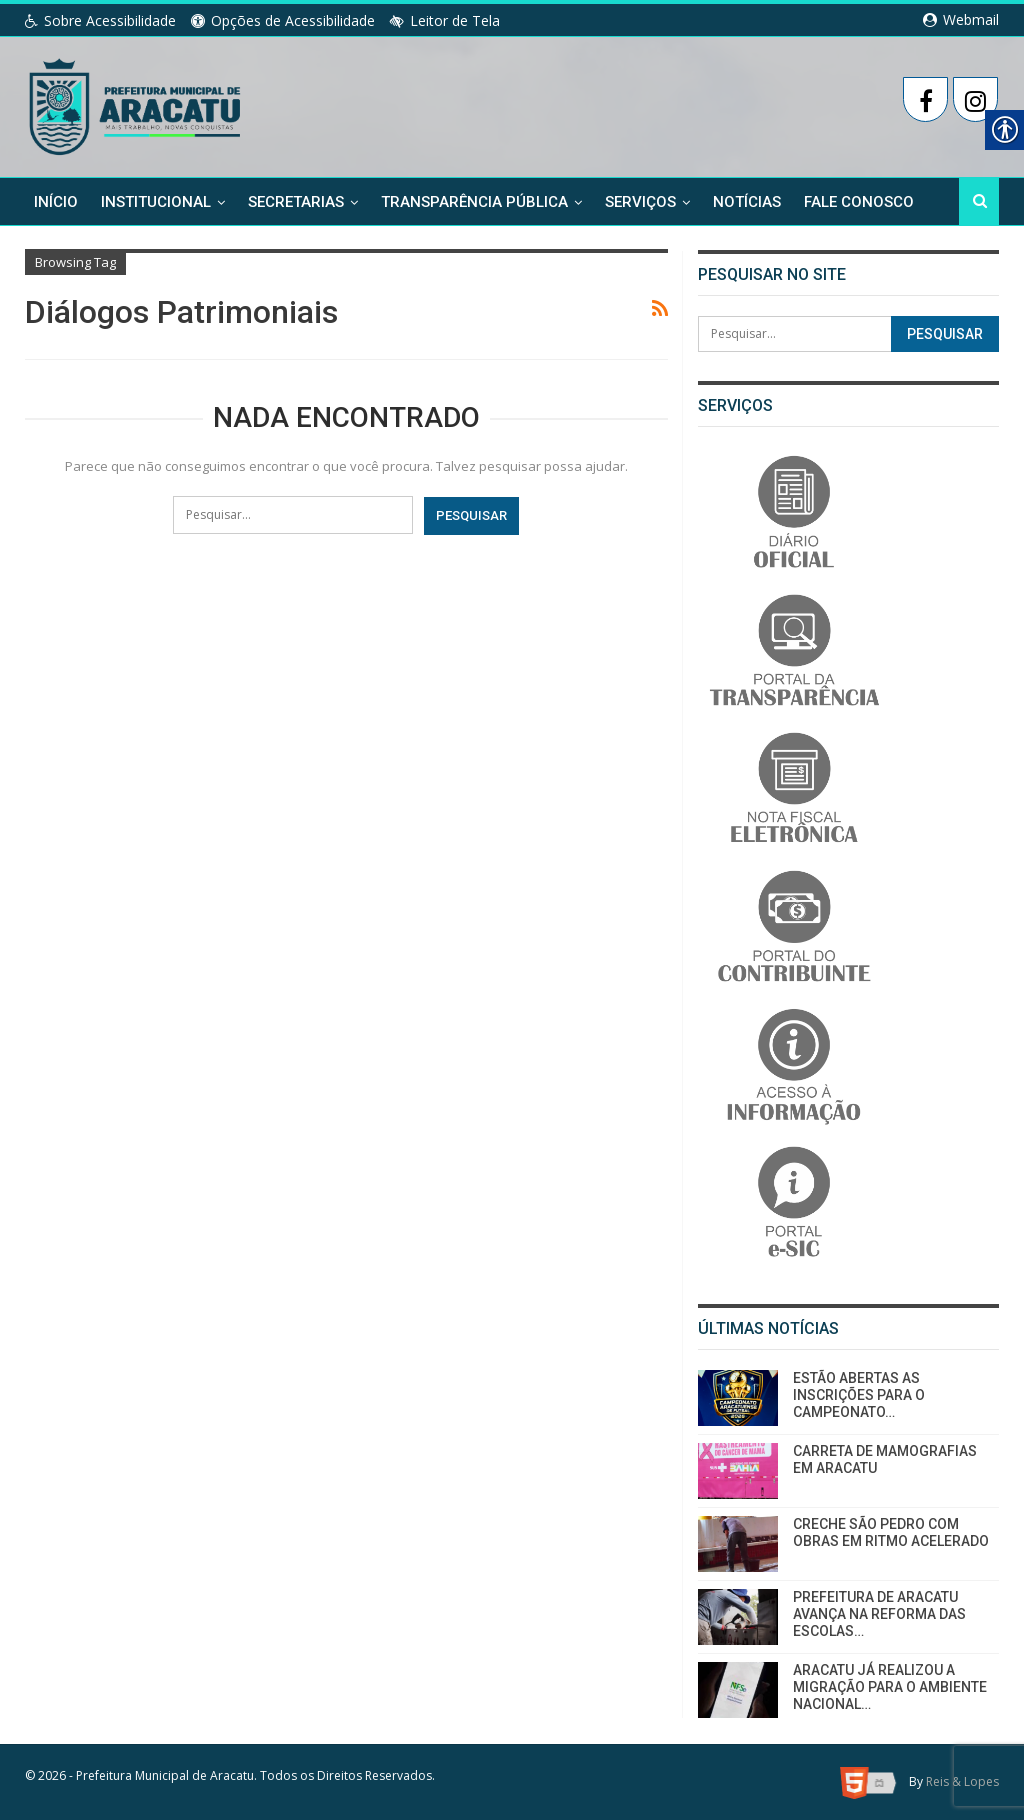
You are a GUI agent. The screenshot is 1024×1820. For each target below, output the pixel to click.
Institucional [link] (156, 202)
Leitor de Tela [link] (445, 20)
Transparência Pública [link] (474, 202)
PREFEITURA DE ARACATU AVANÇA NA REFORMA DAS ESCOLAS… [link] (879, 1614)
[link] (136, 103)
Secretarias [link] (296, 202)
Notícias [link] (747, 202)
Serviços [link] (640, 202)
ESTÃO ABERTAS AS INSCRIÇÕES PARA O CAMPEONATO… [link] (859, 1395)
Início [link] (56, 202)
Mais (822, 202)
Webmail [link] (961, 19)
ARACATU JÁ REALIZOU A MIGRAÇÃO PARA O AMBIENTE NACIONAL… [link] (890, 1687)
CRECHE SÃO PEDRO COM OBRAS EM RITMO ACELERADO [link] (891, 1532)
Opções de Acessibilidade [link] (283, 20)
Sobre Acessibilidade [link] (100, 20)
